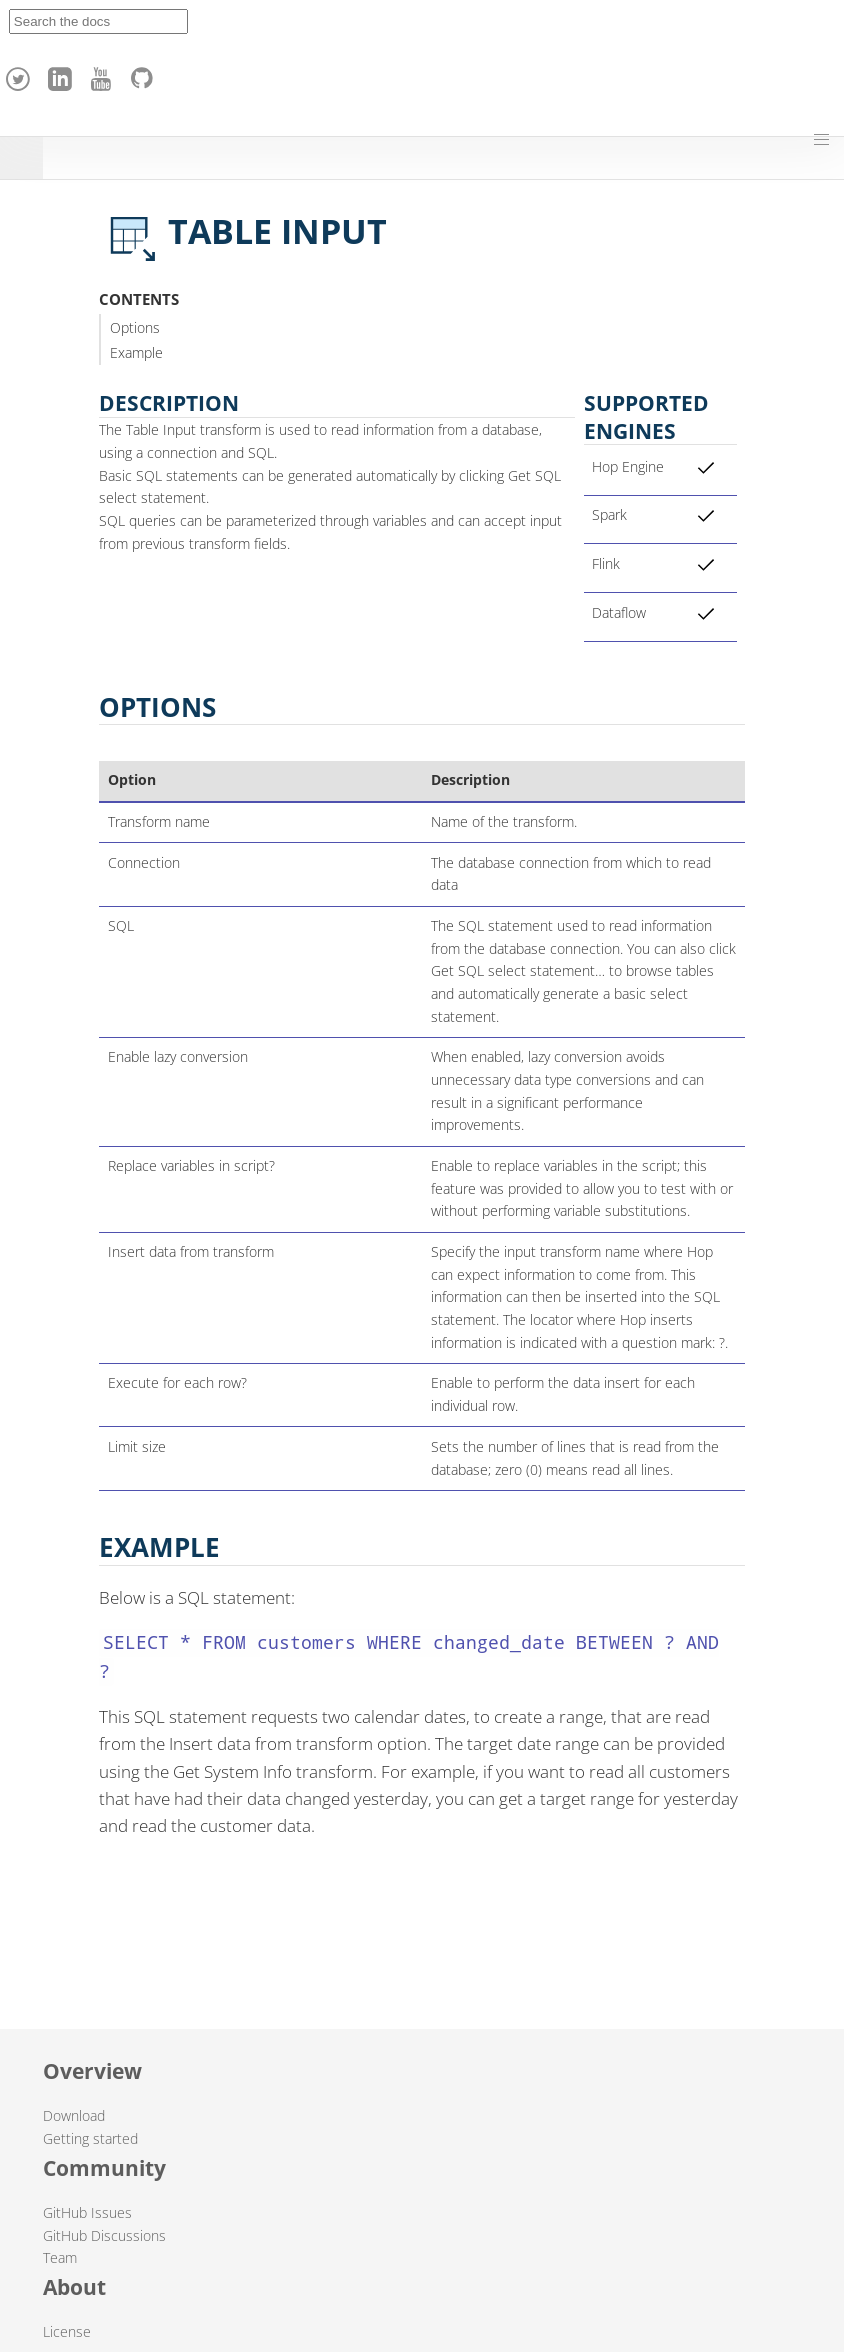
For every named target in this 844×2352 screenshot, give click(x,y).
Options (135, 327)
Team (60, 2257)
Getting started (90, 2138)
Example (136, 352)
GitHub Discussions (104, 2235)
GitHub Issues (87, 2212)
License (67, 2331)
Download (74, 2115)
